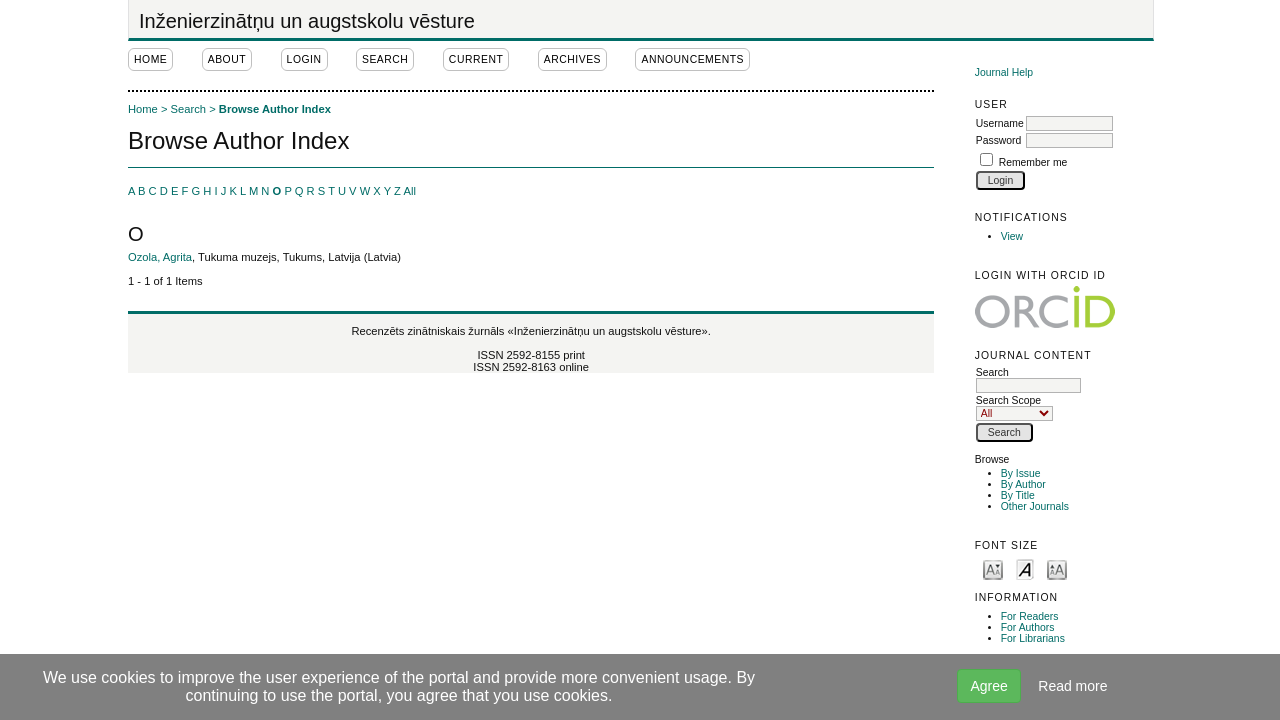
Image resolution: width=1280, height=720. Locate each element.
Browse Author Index (275, 109)
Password (999, 140)
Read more (1072, 686)
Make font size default (1025, 568)
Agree (988, 686)
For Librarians (1033, 638)
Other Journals (1035, 506)
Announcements (692, 59)
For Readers (1030, 616)
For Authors (1028, 627)
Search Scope (1014, 407)
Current (476, 59)
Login (304, 59)
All (409, 191)
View (1012, 236)
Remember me (1033, 162)
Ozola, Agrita (160, 257)
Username (1000, 123)
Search (1028, 379)
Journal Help (1004, 72)
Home (150, 59)
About (227, 59)
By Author (1023, 484)
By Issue (1021, 473)
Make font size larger (1057, 568)
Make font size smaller (993, 568)
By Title (1018, 495)
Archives (572, 59)
